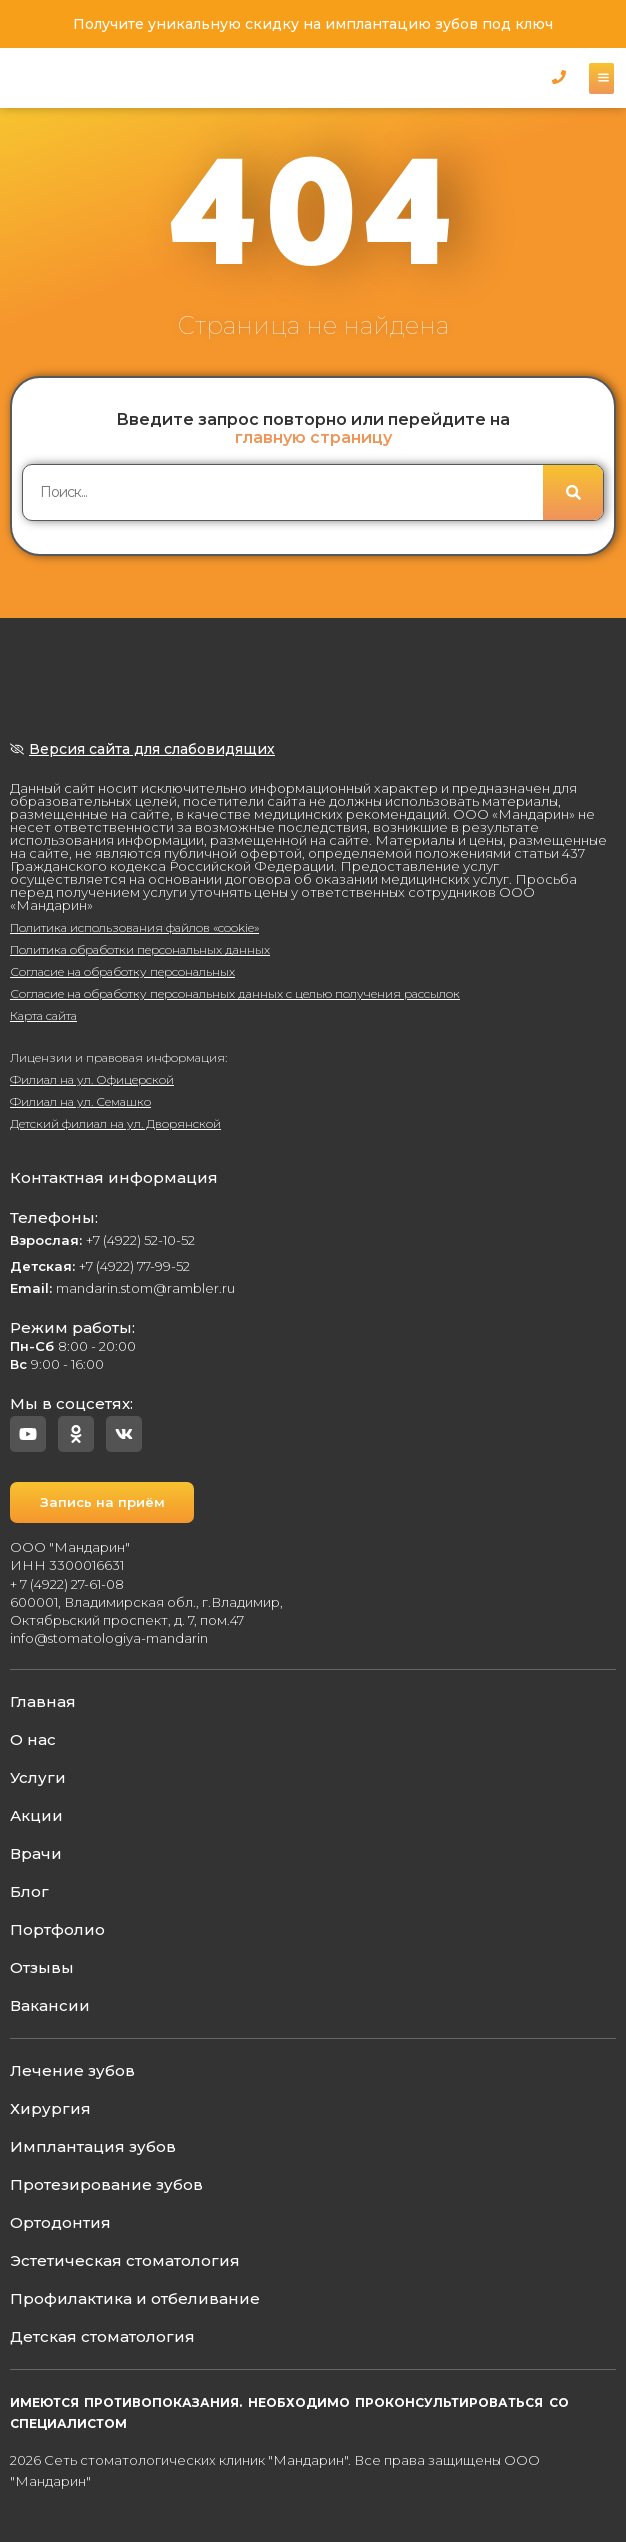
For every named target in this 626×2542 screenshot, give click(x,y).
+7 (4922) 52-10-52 (102, 1240)
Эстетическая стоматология (125, 2260)
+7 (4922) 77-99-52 (100, 1266)
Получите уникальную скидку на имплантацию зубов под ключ (313, 24)
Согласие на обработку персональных (122, 971)
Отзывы (42, 1967)
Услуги (38, 1777)
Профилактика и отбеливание (135, 2298)
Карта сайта (43, 1015)
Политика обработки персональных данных (140, 949)
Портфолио (57, 1929)
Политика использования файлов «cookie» (134, 927)
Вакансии (50, 2005)
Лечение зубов (72, 2070)
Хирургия (50, 2108)
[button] (559, 76)
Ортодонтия (60, 2222)
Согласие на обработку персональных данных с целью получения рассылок (235, 993)
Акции (36, 1815)
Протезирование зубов (106, 2184)
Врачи (36, 1853)
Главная (43, 1701)
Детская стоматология (102, 2336)
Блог (29, 1891)
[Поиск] (573, 492)
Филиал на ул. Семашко (80, 1101)
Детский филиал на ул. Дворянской (115, 1123)
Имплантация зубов (93, 2146)
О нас (33, 1739)
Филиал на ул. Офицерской (92, 1079)
